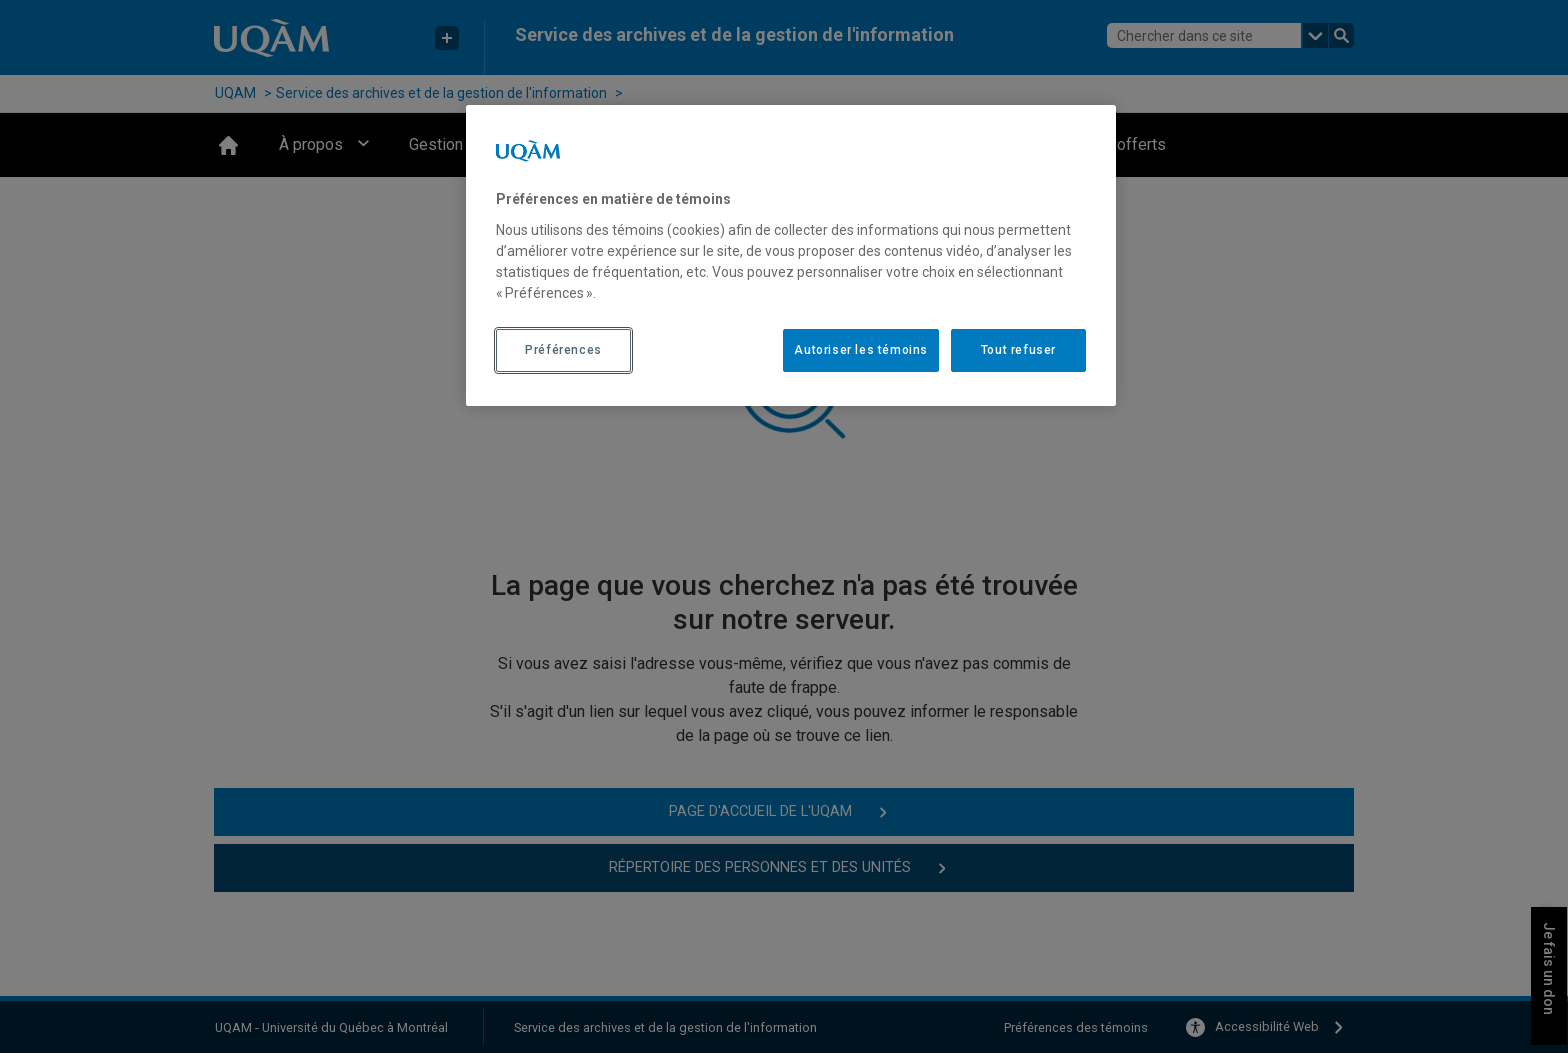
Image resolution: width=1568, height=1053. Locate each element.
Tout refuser (1018, 350)
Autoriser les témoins (861, 350)
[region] (791, 255)
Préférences (563, 350)
